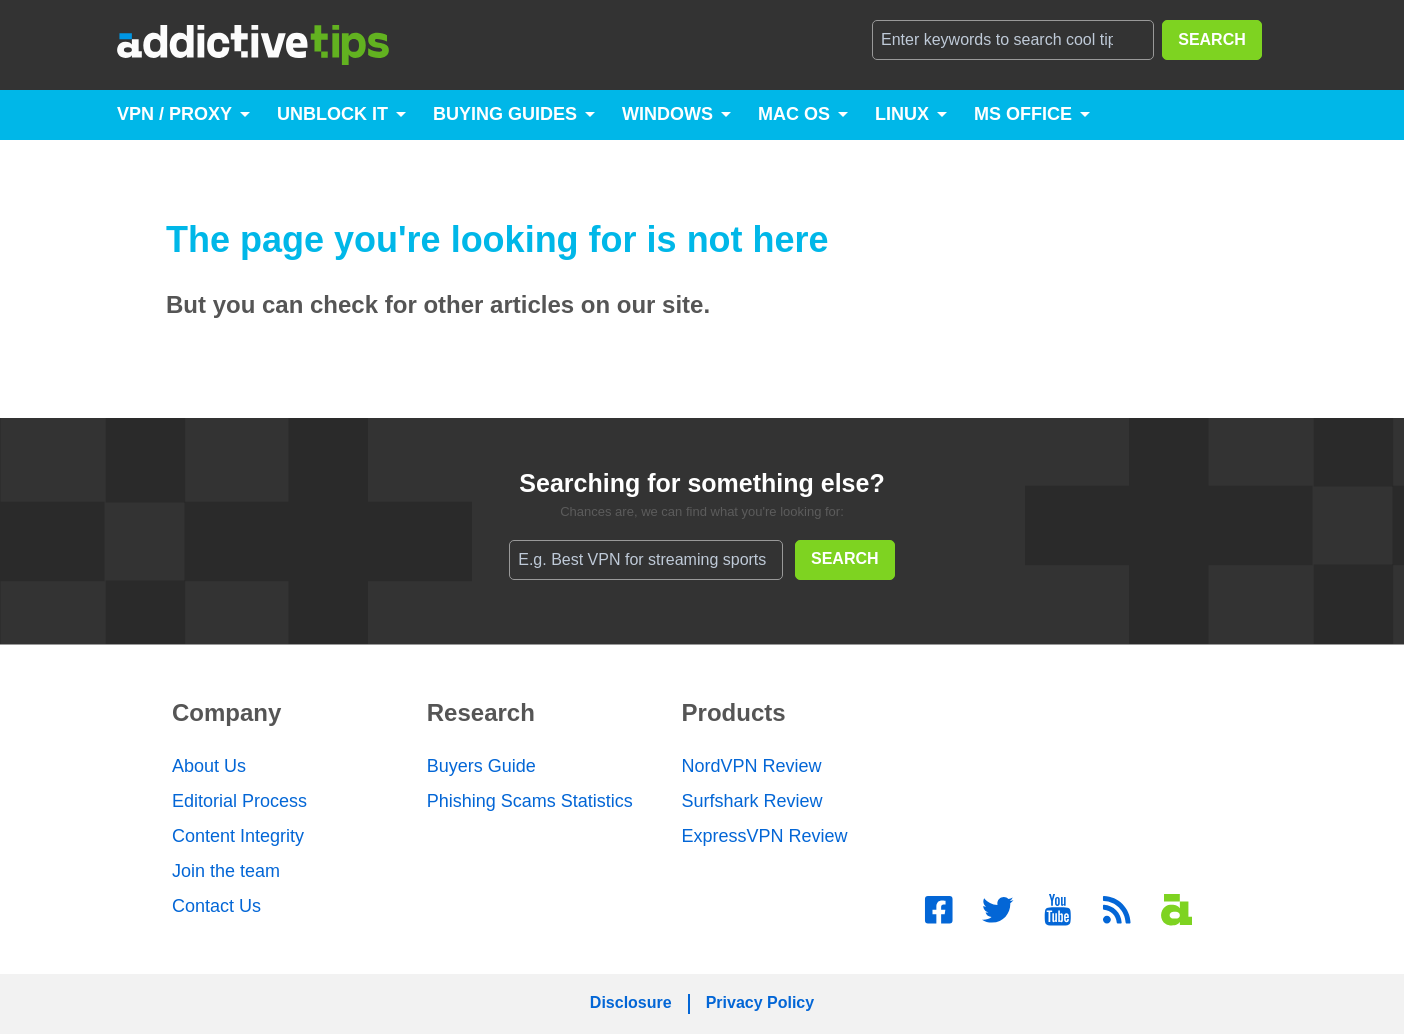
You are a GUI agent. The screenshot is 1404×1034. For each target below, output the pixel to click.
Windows (667, 114)
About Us (209, 766)
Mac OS (794, 114)
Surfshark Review (752, 801)
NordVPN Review (752, 766)
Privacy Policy (760, 1002)
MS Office (1023, 114)
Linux (902, 114)
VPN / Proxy (174, 114)
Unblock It (332, 114)
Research (481, 712)
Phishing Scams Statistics (530, 801)
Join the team (226, 871)
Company (226, 712)
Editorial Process (239, 801)
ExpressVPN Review (765, 836)
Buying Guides (505, 114)
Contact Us (216, 906)
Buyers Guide (481, 766)
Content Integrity (238, 836)
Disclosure (631, 1002)
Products (734, 712)
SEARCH (1212, 39)
